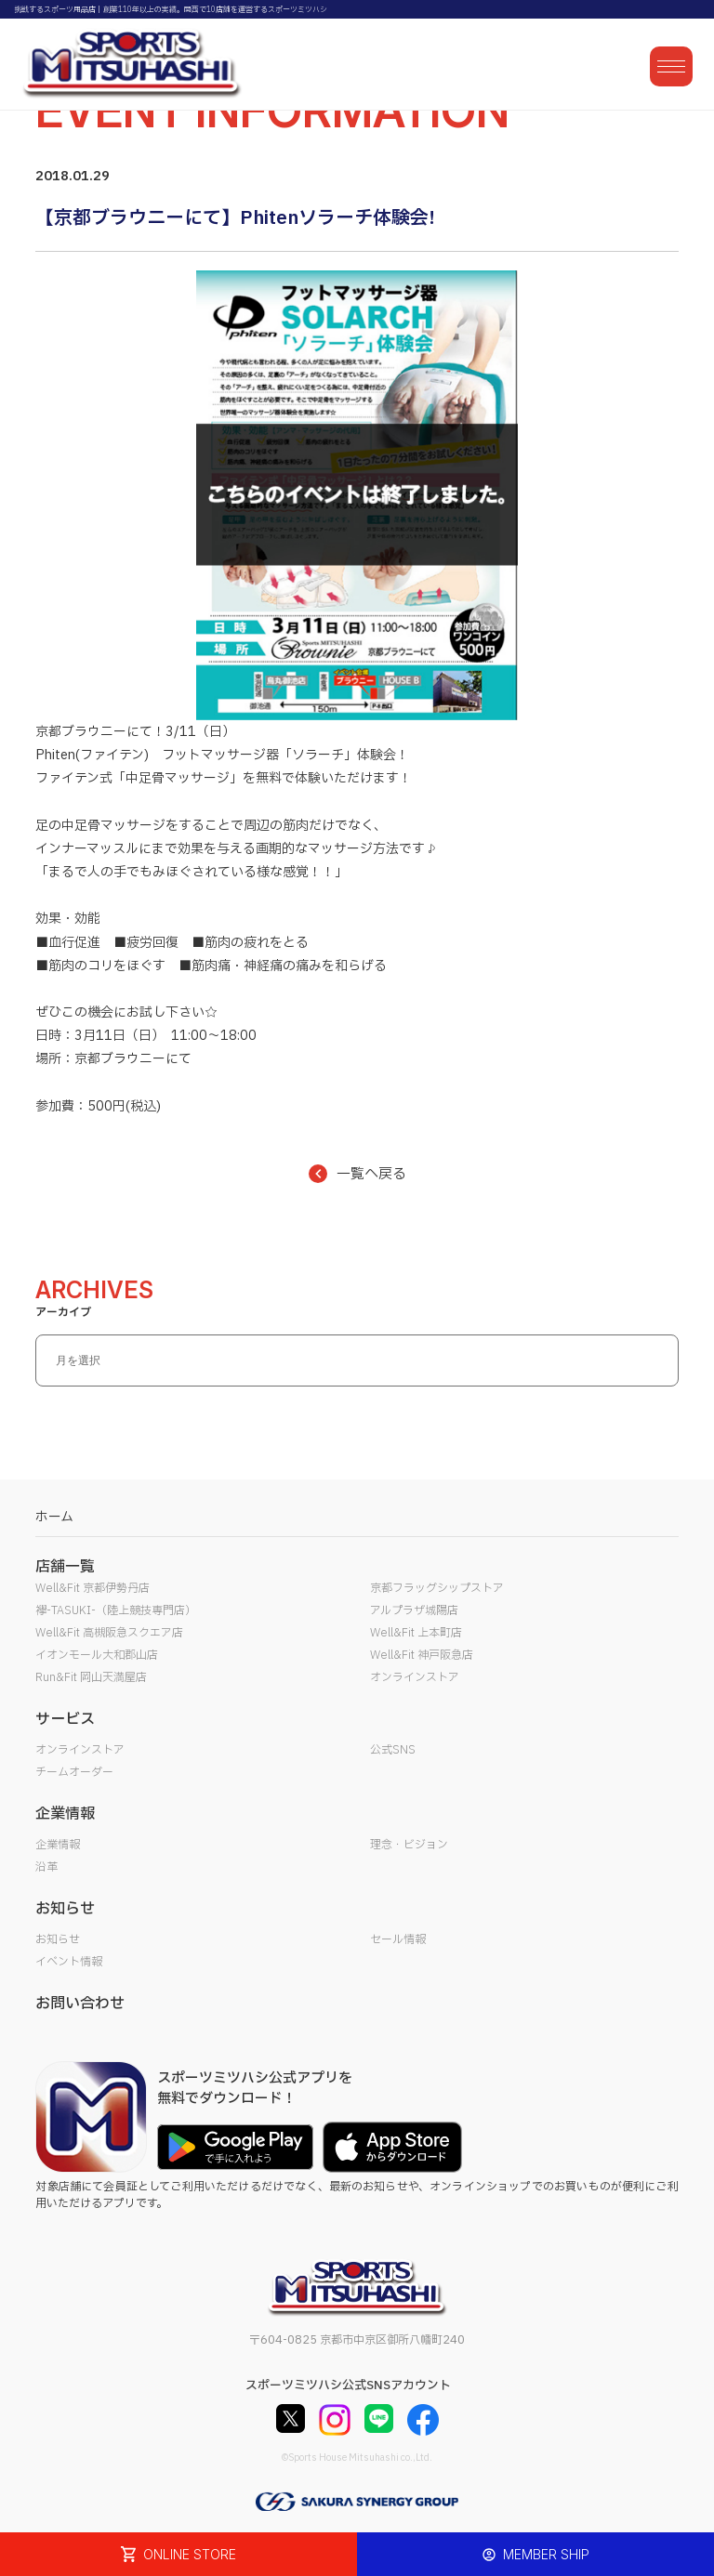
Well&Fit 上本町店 (416, 1632)
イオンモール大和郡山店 (96, 1655)
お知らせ (57, 1939)
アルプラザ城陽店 (414, 1610)
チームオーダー (74, 1772)
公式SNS (393, 1749)
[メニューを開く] (671, 66)
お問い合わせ (80, 2003)
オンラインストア (414, 1677)
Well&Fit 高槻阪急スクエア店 (109, 1632)
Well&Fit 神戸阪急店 (421, 1655)
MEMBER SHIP (536, 2554)
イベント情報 (68, 1961)
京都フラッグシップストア (437, 1588)
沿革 (46, 1867)
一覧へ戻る (357, 1174)
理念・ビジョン (409, 1844)
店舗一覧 (65, 1567)
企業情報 (57, 1844)
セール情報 (398, 1939)
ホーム (54, 1517)
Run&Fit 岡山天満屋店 (91, 1677)
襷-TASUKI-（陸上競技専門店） (115, 1610)
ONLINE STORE (178, 2554)
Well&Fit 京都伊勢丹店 (92, 1588)
